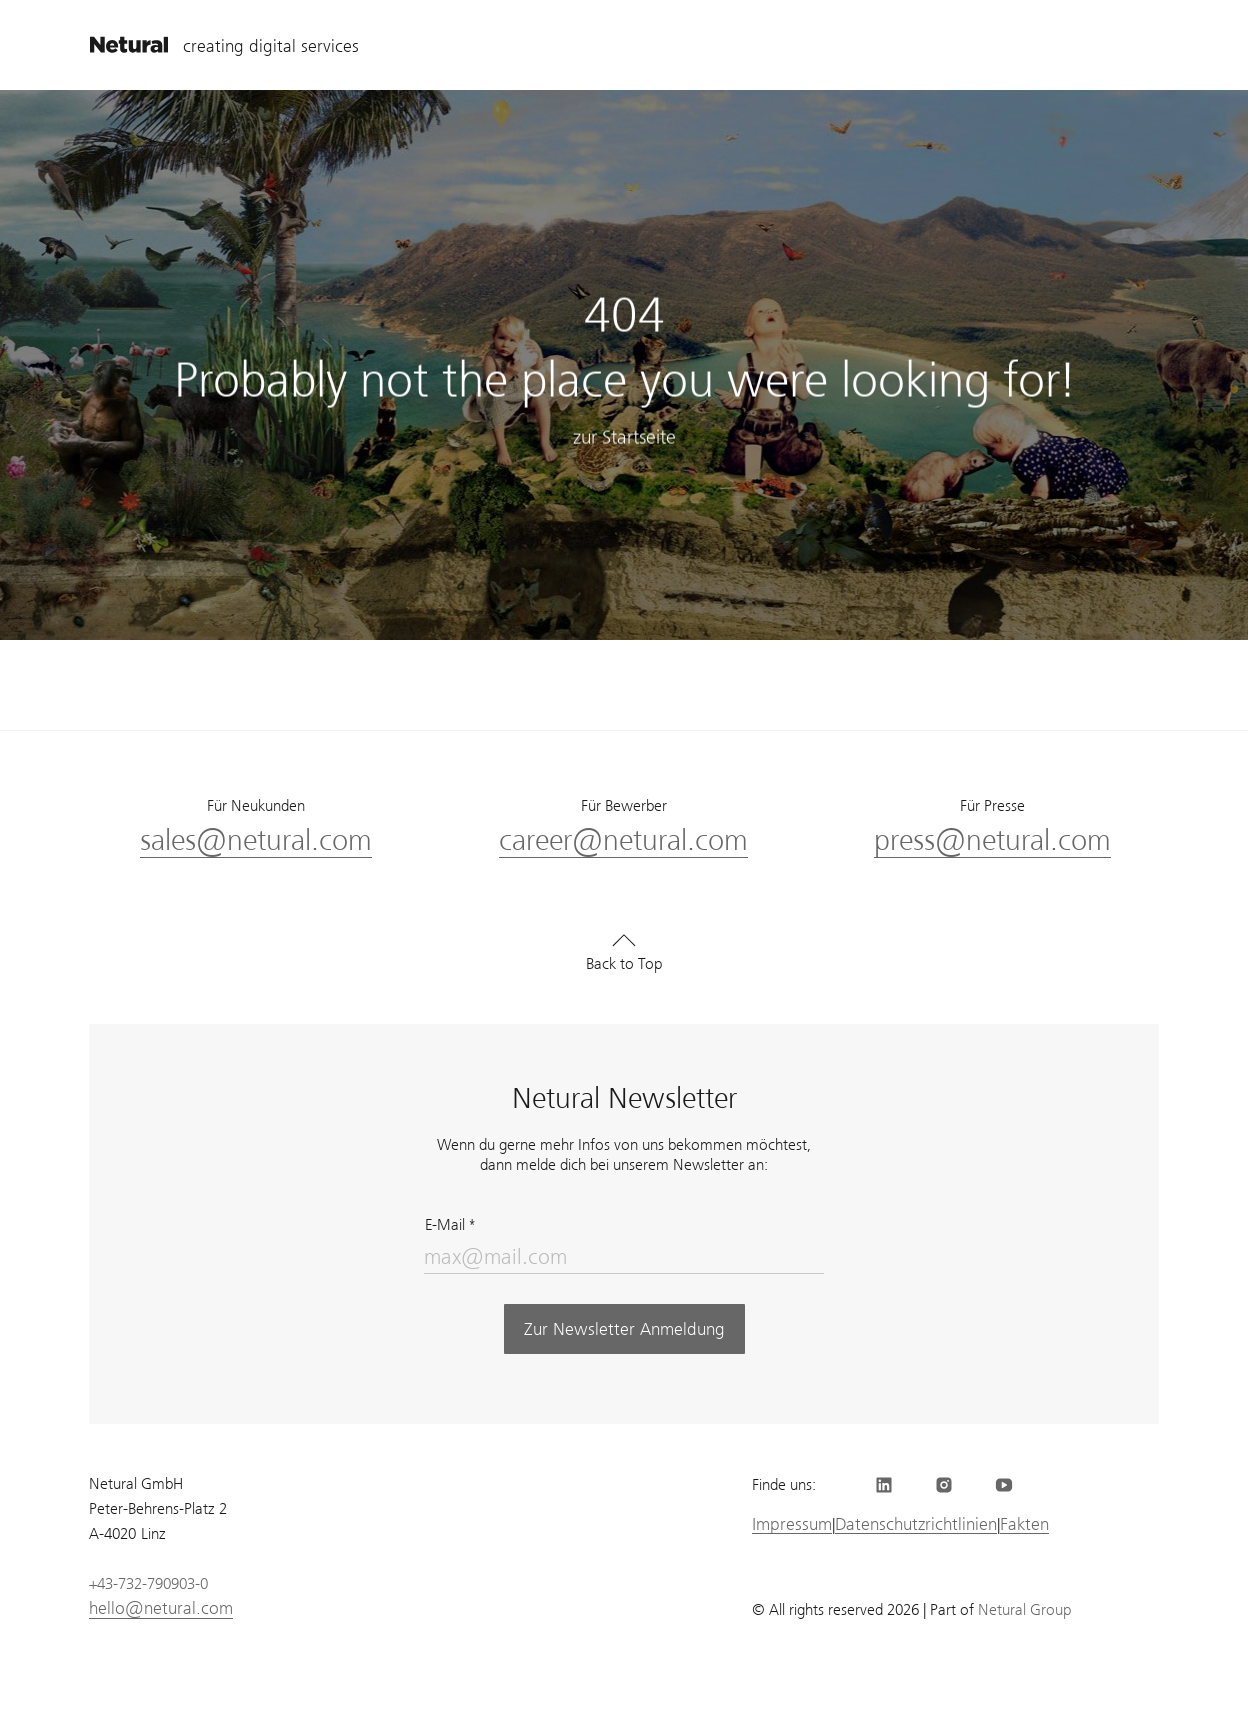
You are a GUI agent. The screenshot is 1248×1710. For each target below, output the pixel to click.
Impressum (792, 1524)
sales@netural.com (256, 840)
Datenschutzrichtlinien (916, 1524)
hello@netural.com (161, 1608)
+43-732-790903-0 (148, 1584)
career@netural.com (623, 840)
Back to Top (624, 964)
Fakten (1024, 1524)
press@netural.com (992, 840)
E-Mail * (450, 1225)
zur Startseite (624, 439)
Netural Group (1024, 1610)
